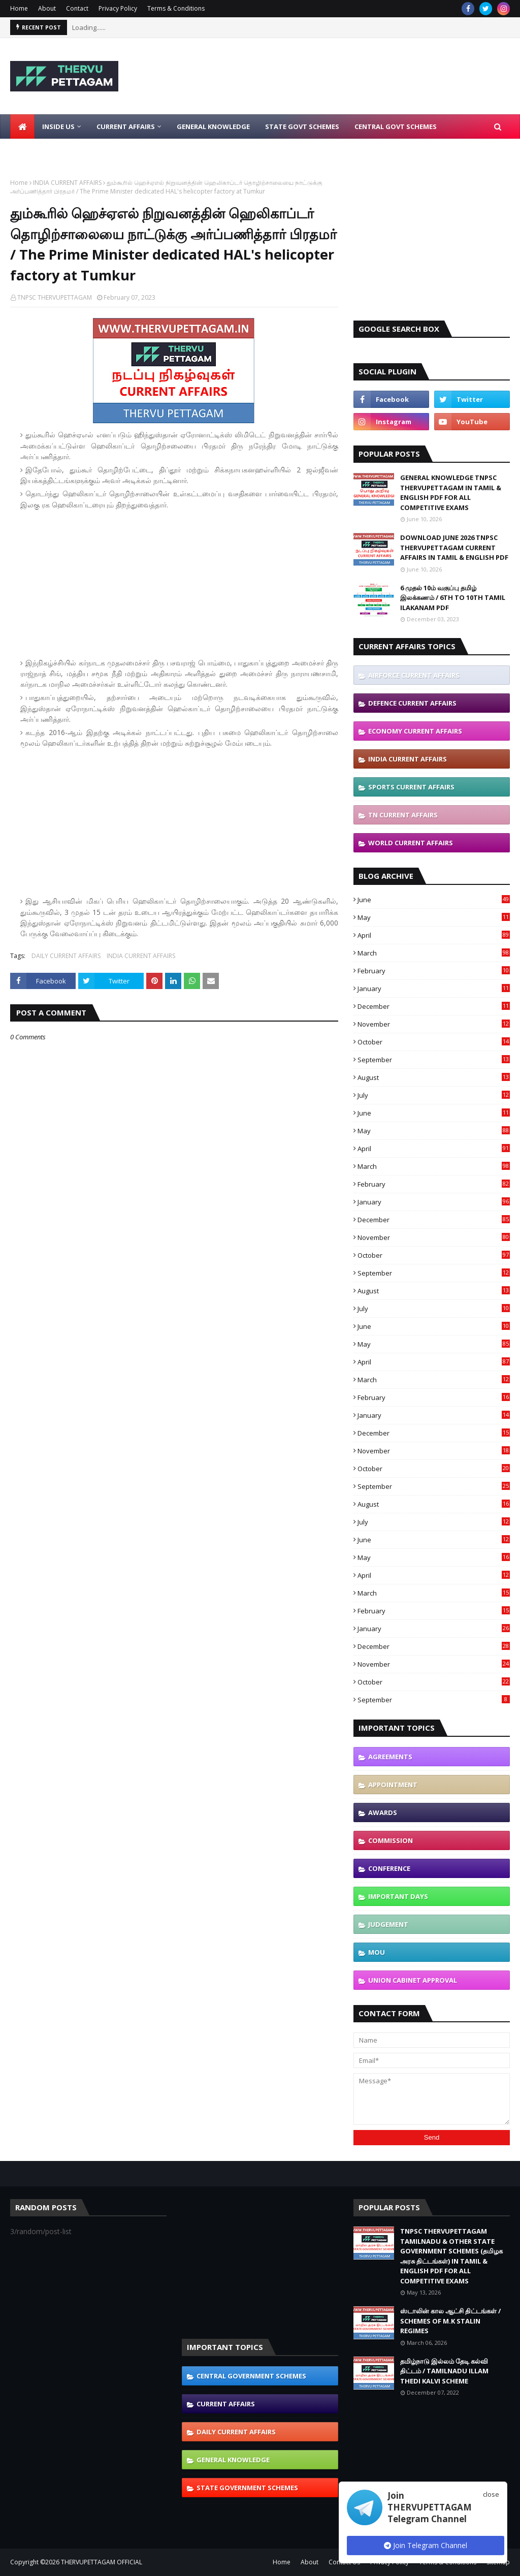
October (434, 1041)
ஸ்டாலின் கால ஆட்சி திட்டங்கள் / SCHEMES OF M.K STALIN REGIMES (450, 2320)
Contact (77, 8)
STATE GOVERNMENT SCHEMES (247, 2487)
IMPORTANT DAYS (398, 1896)
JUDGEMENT (388, 1924)
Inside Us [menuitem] (58, 126)
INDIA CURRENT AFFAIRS (67, 182)
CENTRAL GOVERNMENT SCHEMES (251, 2375)
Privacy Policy (118, 8)
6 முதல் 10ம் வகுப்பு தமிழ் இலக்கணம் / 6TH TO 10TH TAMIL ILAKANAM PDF (452, 597)
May (434, 917)
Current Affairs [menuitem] (125, 126)
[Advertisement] (179, 584)
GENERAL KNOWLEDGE (233, 2459)
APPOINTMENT (392, 1784)
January (434, 988)
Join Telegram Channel (425, 2545)
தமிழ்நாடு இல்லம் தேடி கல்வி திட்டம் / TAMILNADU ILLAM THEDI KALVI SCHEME (444, 2371)
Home (19, 8)
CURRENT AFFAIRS (226, 2403)
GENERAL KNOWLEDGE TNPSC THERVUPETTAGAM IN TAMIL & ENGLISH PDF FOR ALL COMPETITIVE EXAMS (450, 492)
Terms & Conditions (176, 8)
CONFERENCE (389, 1868)
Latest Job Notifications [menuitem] (64, 150)
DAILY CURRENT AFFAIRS (66, 955)
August (434, 1077)
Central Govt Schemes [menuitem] (395, 126)
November (434, 1024)
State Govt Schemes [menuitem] (302, 126)
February (434, 970)
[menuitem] (22, 126)
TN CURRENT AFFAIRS (403, 814)
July (434, 1095)
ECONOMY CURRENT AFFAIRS (415, 731)
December (434, 1006)
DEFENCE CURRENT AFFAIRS (412, 703)
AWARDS (382, 1812)
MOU (376, 1952)
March (434, 953)
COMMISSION (390, 1840)
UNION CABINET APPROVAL (412, 1980)
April (434, 935)
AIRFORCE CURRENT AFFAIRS (414, 675)
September (434, 1059)
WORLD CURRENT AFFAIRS (410, 842)
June (434, 899)
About (47, 8)
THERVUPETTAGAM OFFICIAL (101, 2562)
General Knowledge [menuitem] (213, 126)
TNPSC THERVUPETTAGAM (54, 297)
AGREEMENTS (390, 1756)
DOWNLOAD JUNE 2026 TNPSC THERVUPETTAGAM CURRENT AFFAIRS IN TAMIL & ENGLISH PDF (454, 547)
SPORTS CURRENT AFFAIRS (411, 786)
